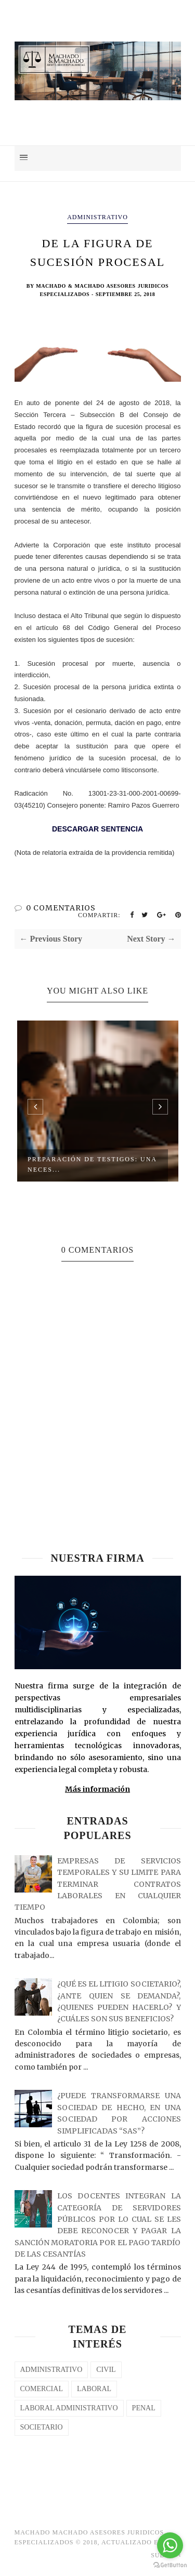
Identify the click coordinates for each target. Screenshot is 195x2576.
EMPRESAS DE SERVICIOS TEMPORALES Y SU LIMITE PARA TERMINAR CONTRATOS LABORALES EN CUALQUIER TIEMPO (98, 1884)
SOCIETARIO (41, 2427)
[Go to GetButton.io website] (170, 2565)
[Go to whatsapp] (170, 2545)
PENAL (143, 2408)
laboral (94, 2389)
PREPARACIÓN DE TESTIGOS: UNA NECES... (92, 1164)
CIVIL (105, 2369)
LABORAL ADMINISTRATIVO (69, 2408)
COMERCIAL (41, 2389)
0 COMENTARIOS (61, 908)
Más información (97, 1789)
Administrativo (97, 217)
